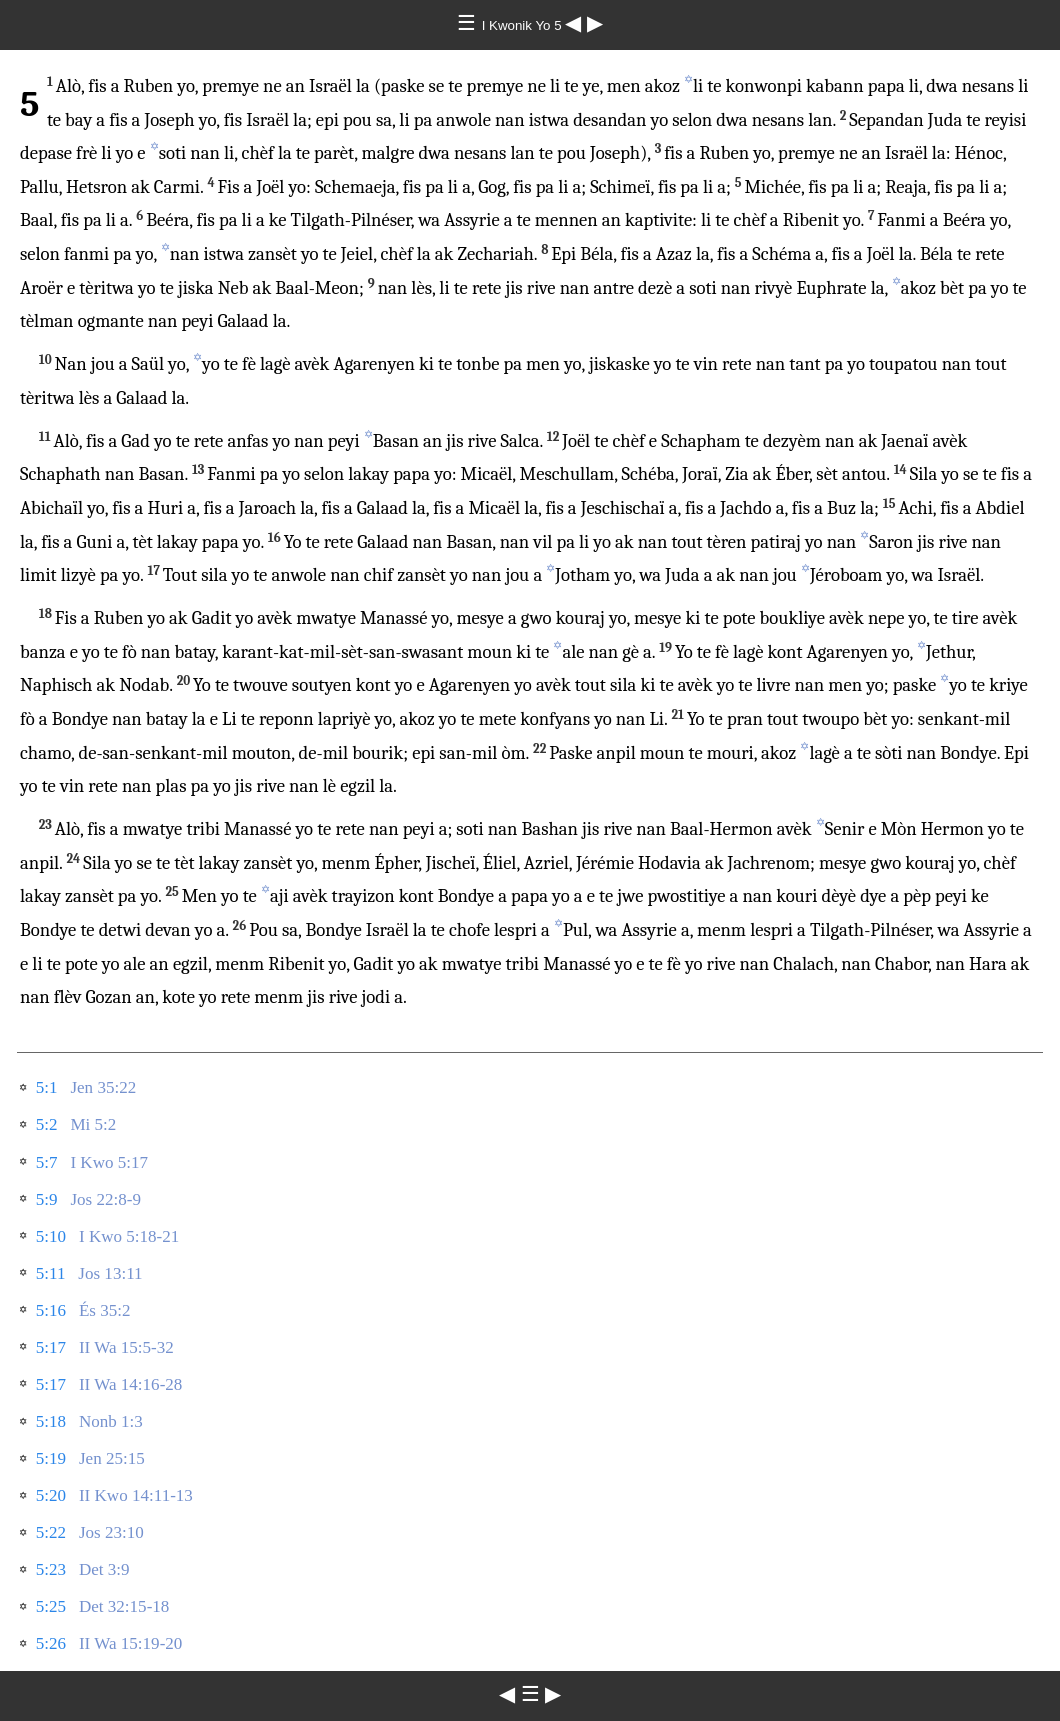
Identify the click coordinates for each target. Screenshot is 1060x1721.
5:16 (51, 1310)
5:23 (51, 1569)
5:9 (47, 1199)
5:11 (51, 1273)
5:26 (51, 1643)
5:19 (51, 1458)
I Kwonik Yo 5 (524, 25)
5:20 (51, 1495)
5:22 (51, 1532)
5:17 (51, 1347)
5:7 (47, 1162)
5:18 (51, 1421)
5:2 (47, 1124)
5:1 (47, 1087)
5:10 (51, 1236)
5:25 (51, 1606)
